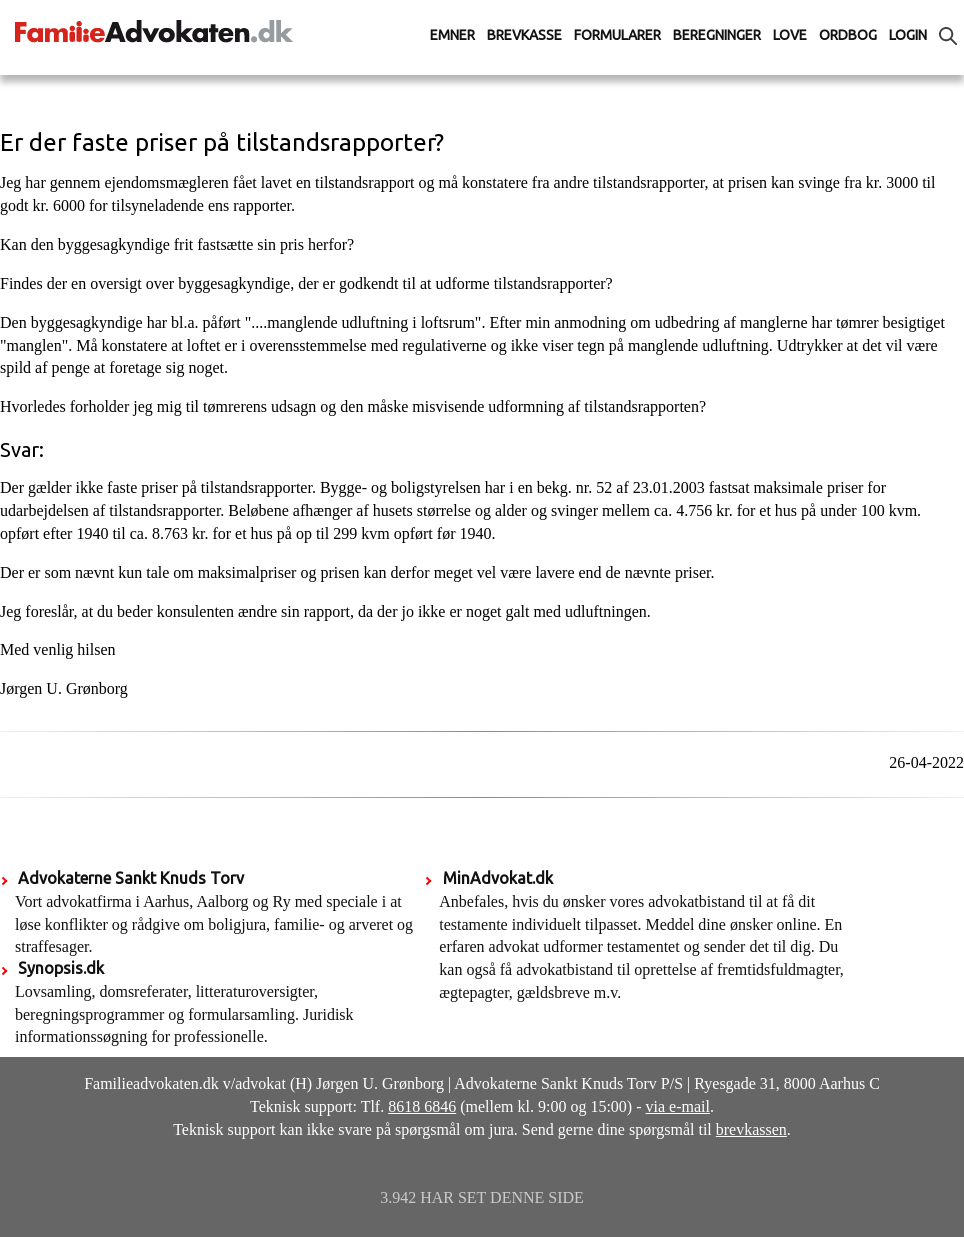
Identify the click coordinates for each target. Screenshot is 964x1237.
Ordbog (848, 35)
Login (908, 35)
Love (790, 35)
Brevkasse (524, 35)
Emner (452, 35)
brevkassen (751, 1129)
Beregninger (717, 35)
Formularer (617, 35)
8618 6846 (422, 1106)
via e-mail (678, 1106)
